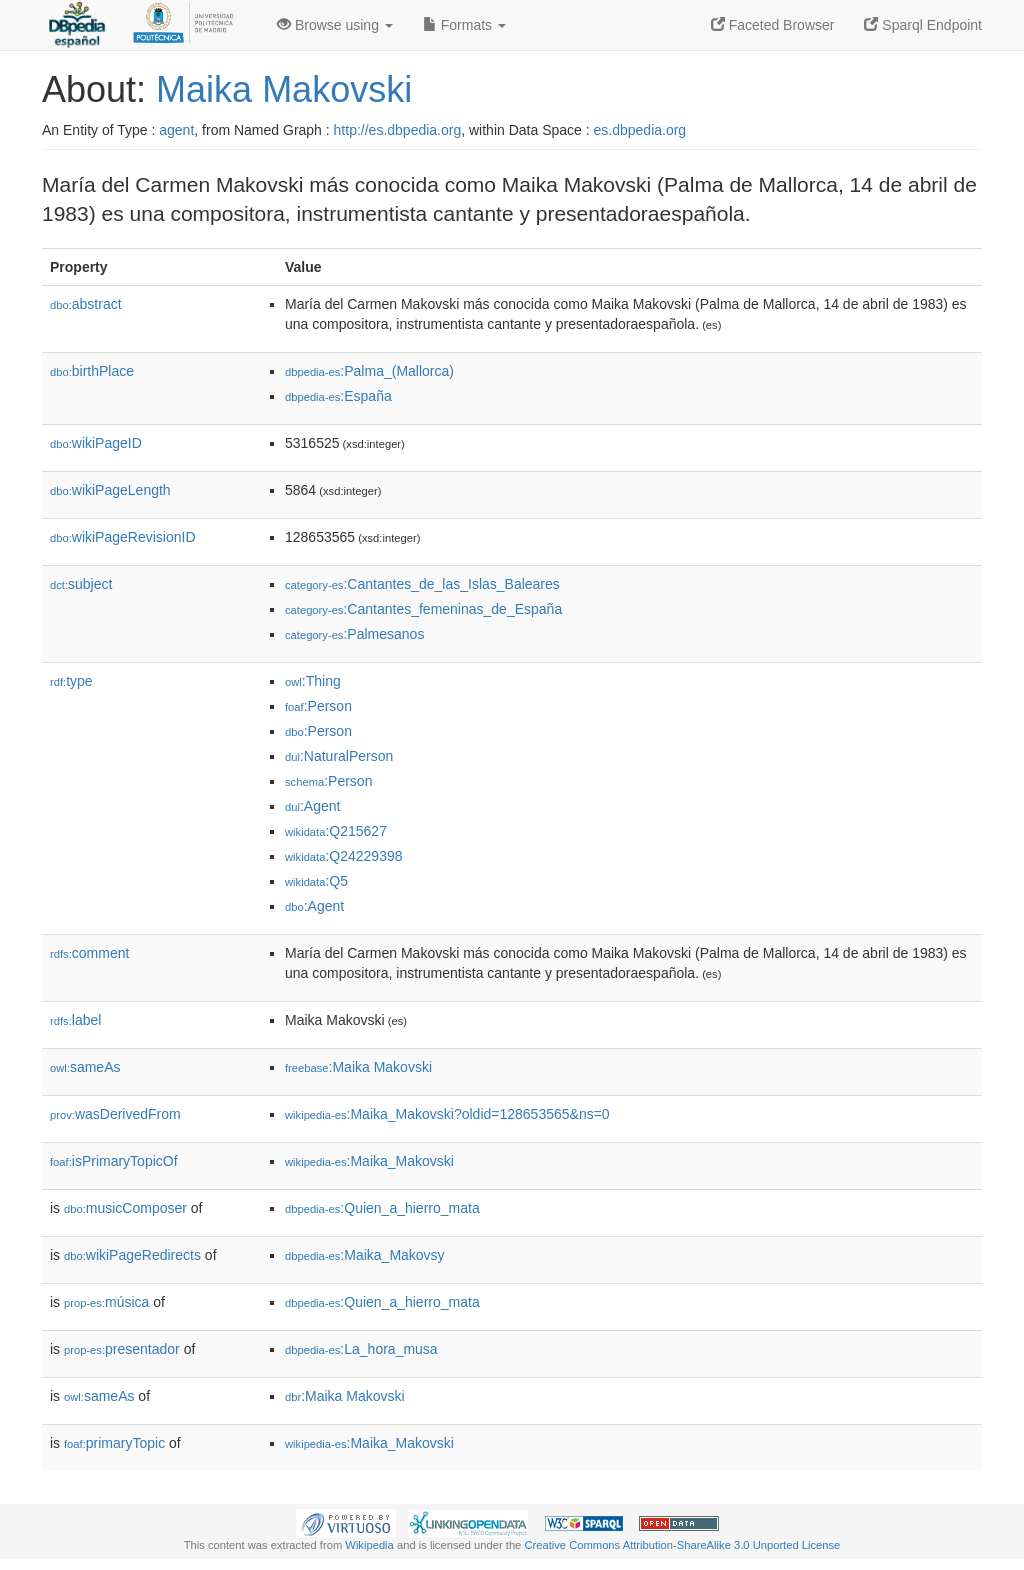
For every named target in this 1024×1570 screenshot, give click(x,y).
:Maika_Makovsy (365, 1255)
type (71, 681)
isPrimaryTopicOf (114, 1161)
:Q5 (316, 881)
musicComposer (125, 1208)
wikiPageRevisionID (123, 537)
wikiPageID (96, 443)
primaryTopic (114, 1443)
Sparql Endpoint (923, 25)
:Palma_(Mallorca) (369, 371)
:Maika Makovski (358, 1067)
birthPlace (92, 371)
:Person (318, 706)
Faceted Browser (773, 25)
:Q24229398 (344, 856)
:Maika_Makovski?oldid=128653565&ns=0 (447, 1114)
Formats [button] (464, 25)
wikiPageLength (110, 490)
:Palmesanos (354, 634)
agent (176, 130)
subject (81, 584)
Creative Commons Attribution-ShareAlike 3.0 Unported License (682, 1545)
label (75, 1020)
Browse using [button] (335, 25)
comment (89, 953)
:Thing (313, 681)
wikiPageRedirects (132, 1255)
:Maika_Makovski (369, 1161)
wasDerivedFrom (115, 1114)
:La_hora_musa (361, 1349)
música (106, 1302)
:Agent (312, 806)
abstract (86, 304)
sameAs (85, 1067)
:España (338, 396)
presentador (122, 1349)
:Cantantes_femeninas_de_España (423, 609)
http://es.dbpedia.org (398, 130)
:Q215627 (336, 831)
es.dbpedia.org (640, 130)
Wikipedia (369, 1545)
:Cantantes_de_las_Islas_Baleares (422, 584)
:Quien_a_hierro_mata (382, 1208)
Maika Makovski (284, 89)
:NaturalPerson (339, 756)
